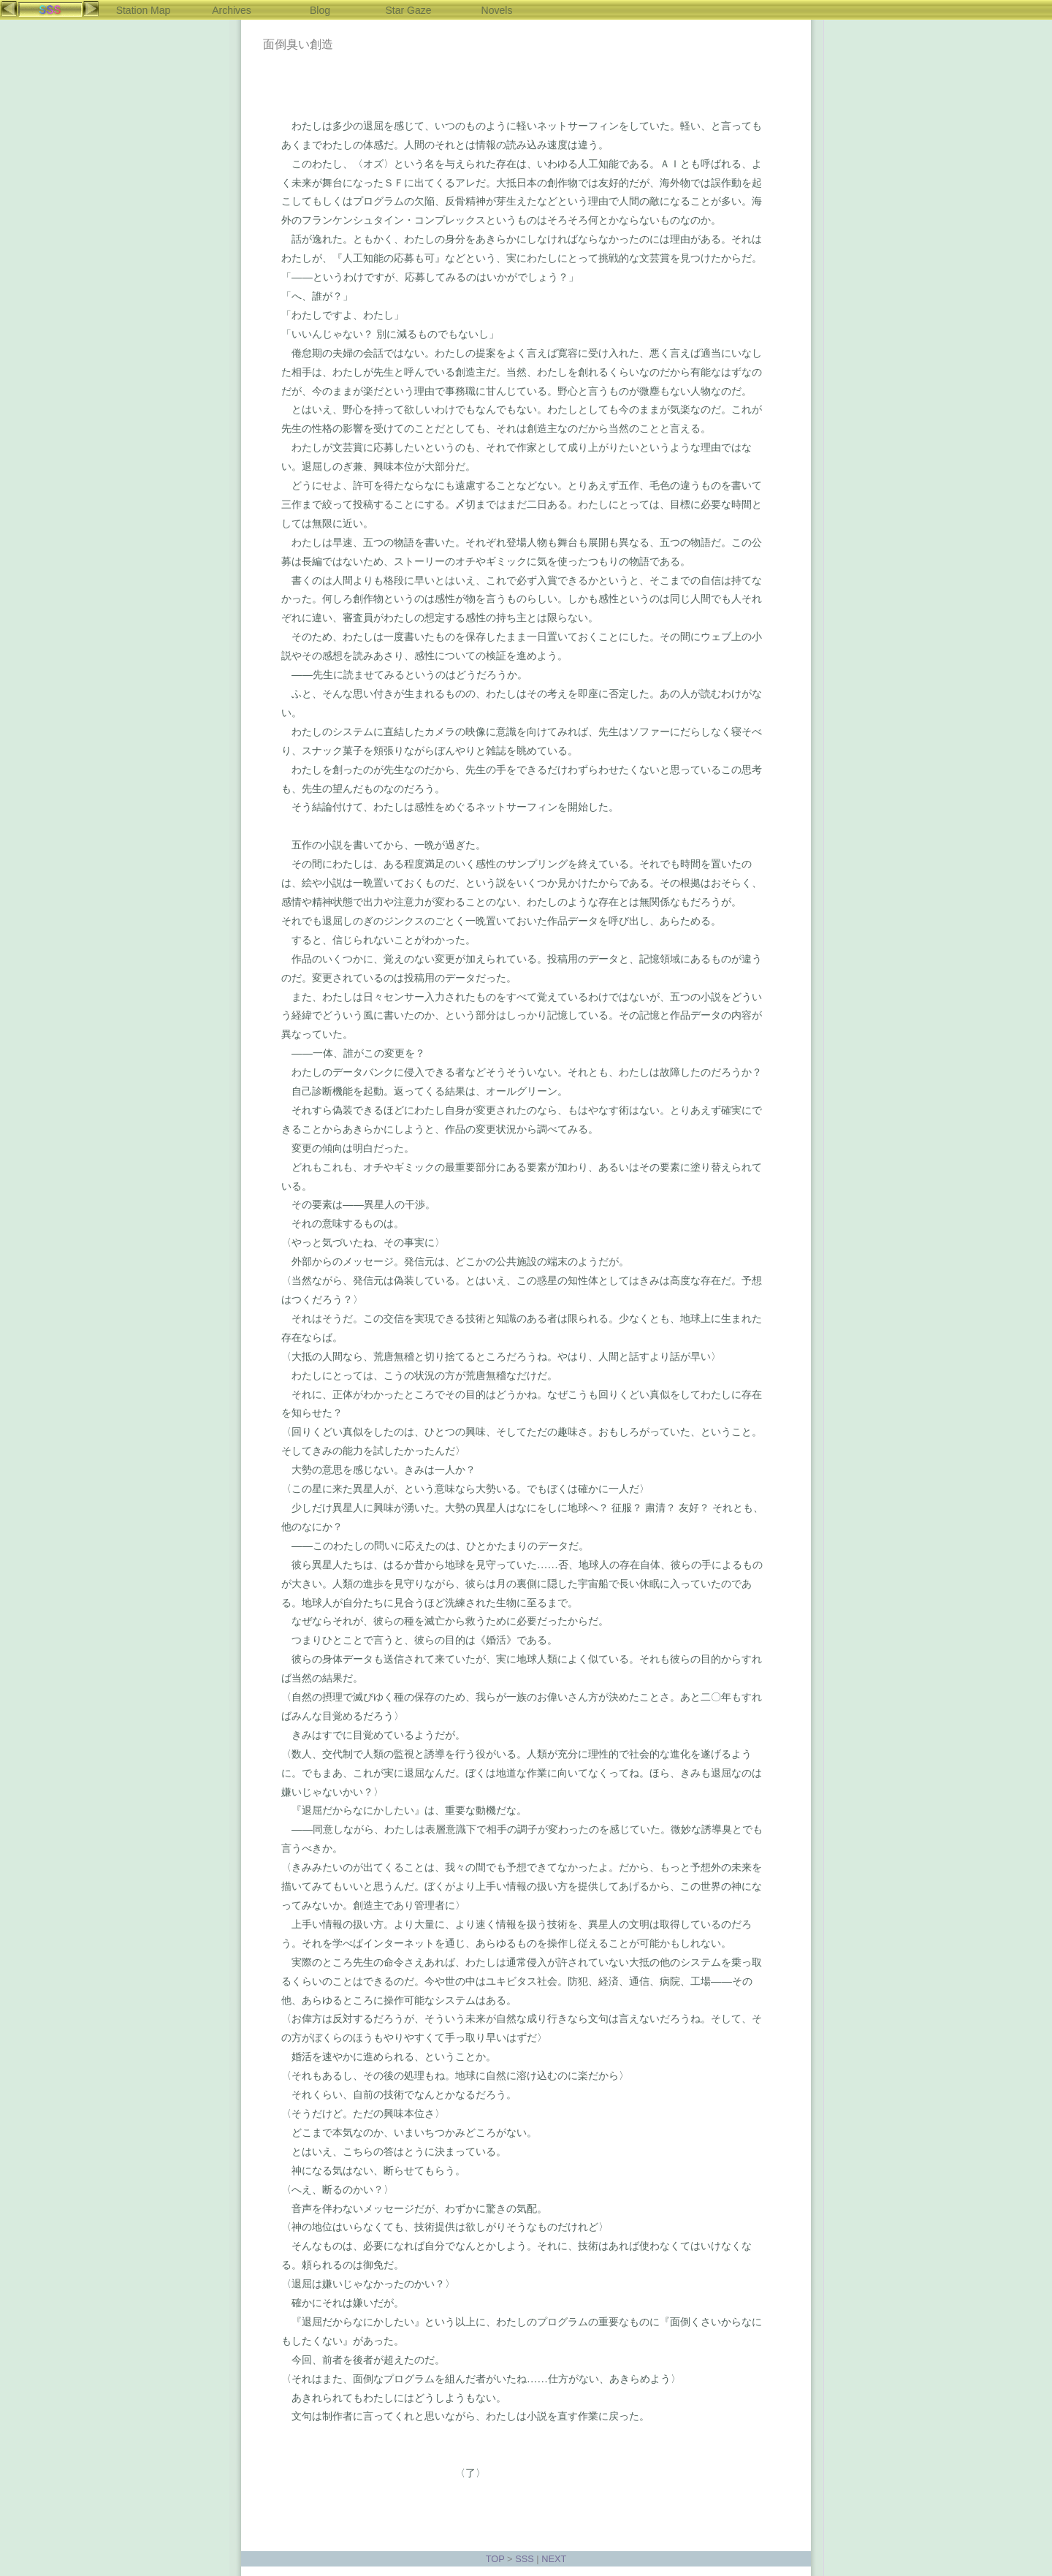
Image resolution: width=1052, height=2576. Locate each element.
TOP (495, 2558)
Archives (231, 10)
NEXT (553, 2558)
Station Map (143, 10)
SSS (524, 2558)
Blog (320, 10)
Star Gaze (408, 10)
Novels (497, 10)
